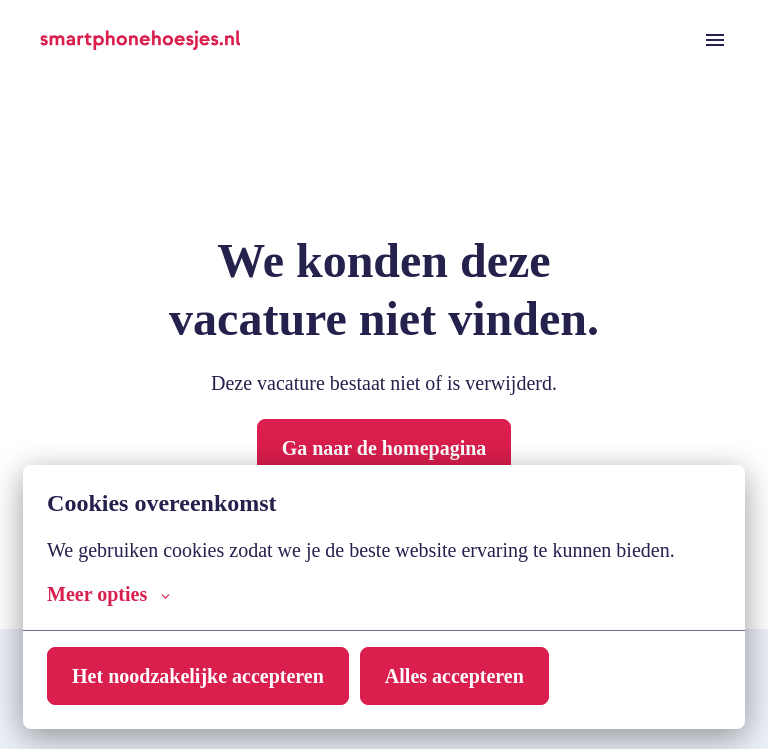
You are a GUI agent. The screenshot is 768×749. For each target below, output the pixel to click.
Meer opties (112, 594)
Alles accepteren (478, 676)
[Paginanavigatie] (715, 40)
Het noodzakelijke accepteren (206, 676)
